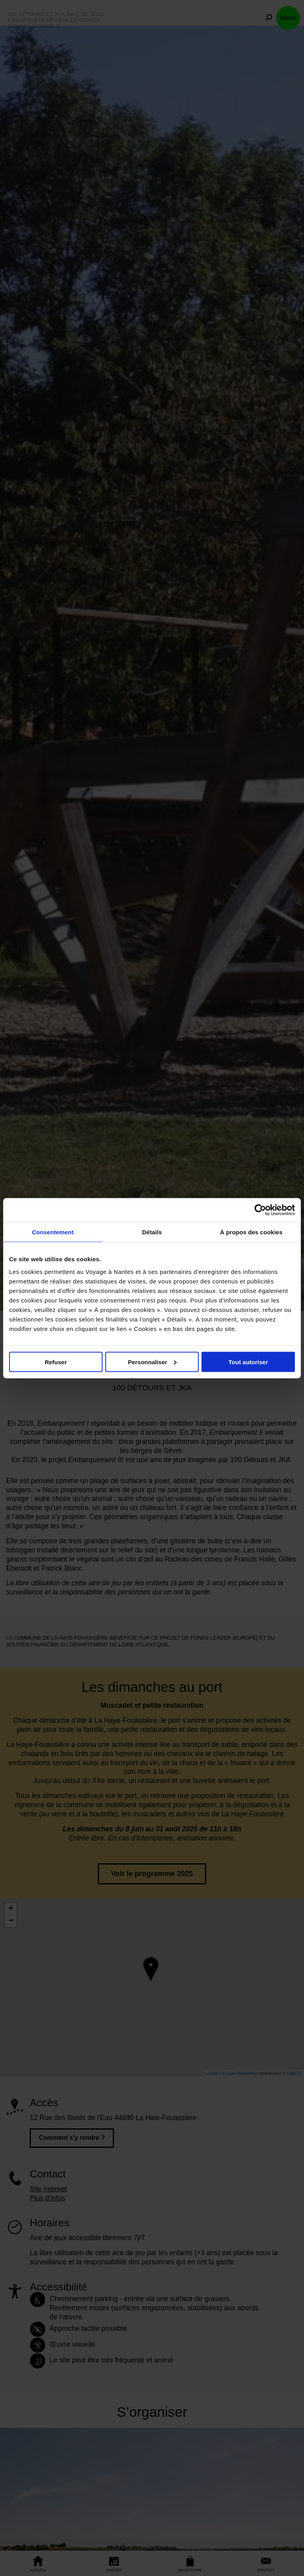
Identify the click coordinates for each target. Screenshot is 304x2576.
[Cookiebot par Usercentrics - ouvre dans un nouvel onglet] (260, 1210)
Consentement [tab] (53, 1231)
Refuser (56, 1361)
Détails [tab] (152, 1231)
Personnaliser (152, 1361)
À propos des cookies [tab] (251, 1231)
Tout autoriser (248, 1361)
